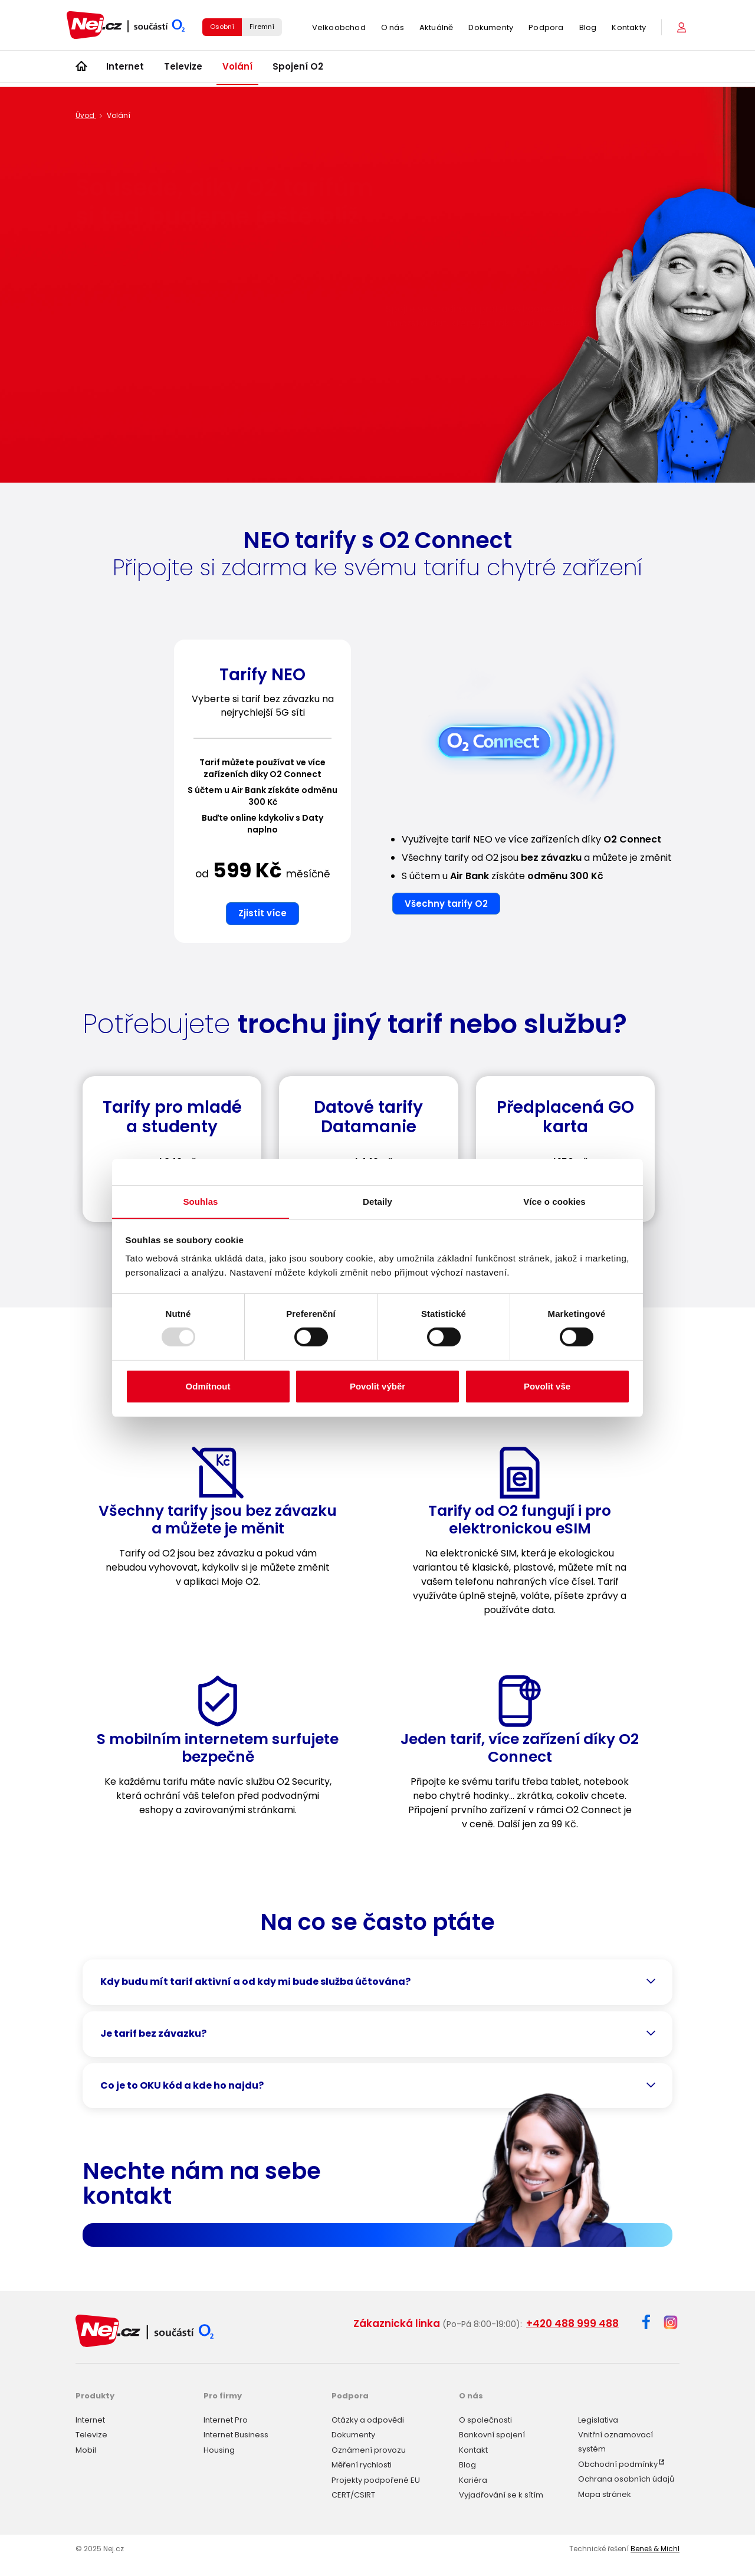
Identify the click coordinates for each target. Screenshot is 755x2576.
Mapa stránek (604, 2493)
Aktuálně (436, 29)
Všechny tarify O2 (446, 903)
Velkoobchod (339, 29)
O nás (392, 29)
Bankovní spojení (492, 2433)
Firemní (262, 28)
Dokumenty (490, 29)
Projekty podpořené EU (375, 2479)
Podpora (545, 29)
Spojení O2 (298, 70)
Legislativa (598, 2418)
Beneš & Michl (655, 2547)
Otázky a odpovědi (367, 2418)
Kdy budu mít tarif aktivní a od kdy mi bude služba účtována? (255, 1981)
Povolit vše (547, 1386)
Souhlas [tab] (200, 1201)
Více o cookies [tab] (554, 1201)
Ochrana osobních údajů (626, 2477)
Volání (237, 70)
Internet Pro (225, 2418)
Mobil (86, 2448)
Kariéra (473, 2479)
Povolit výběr (377, 1386)
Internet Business (235, 2433)
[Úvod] (81, 70)
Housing (219, 2448)
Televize (183, 70)
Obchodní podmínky (618, 2463)
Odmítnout (208, 1386)
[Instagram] (671, 2323)
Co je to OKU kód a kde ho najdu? (182, 2085)
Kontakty (629, 29)
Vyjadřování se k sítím (501, 2493)
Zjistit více (262, 913)
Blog (588, 29)
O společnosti (485, 2418)
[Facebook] (646, 2324)
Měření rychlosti (361, 2463)
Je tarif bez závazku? (153, 2033)
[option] (262, 796)
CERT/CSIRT (353, 2493)
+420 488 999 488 (572, 2323)
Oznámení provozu (368, 2448)
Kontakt (473, 2448)
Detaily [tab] (377, 1201)
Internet (125, 70)
